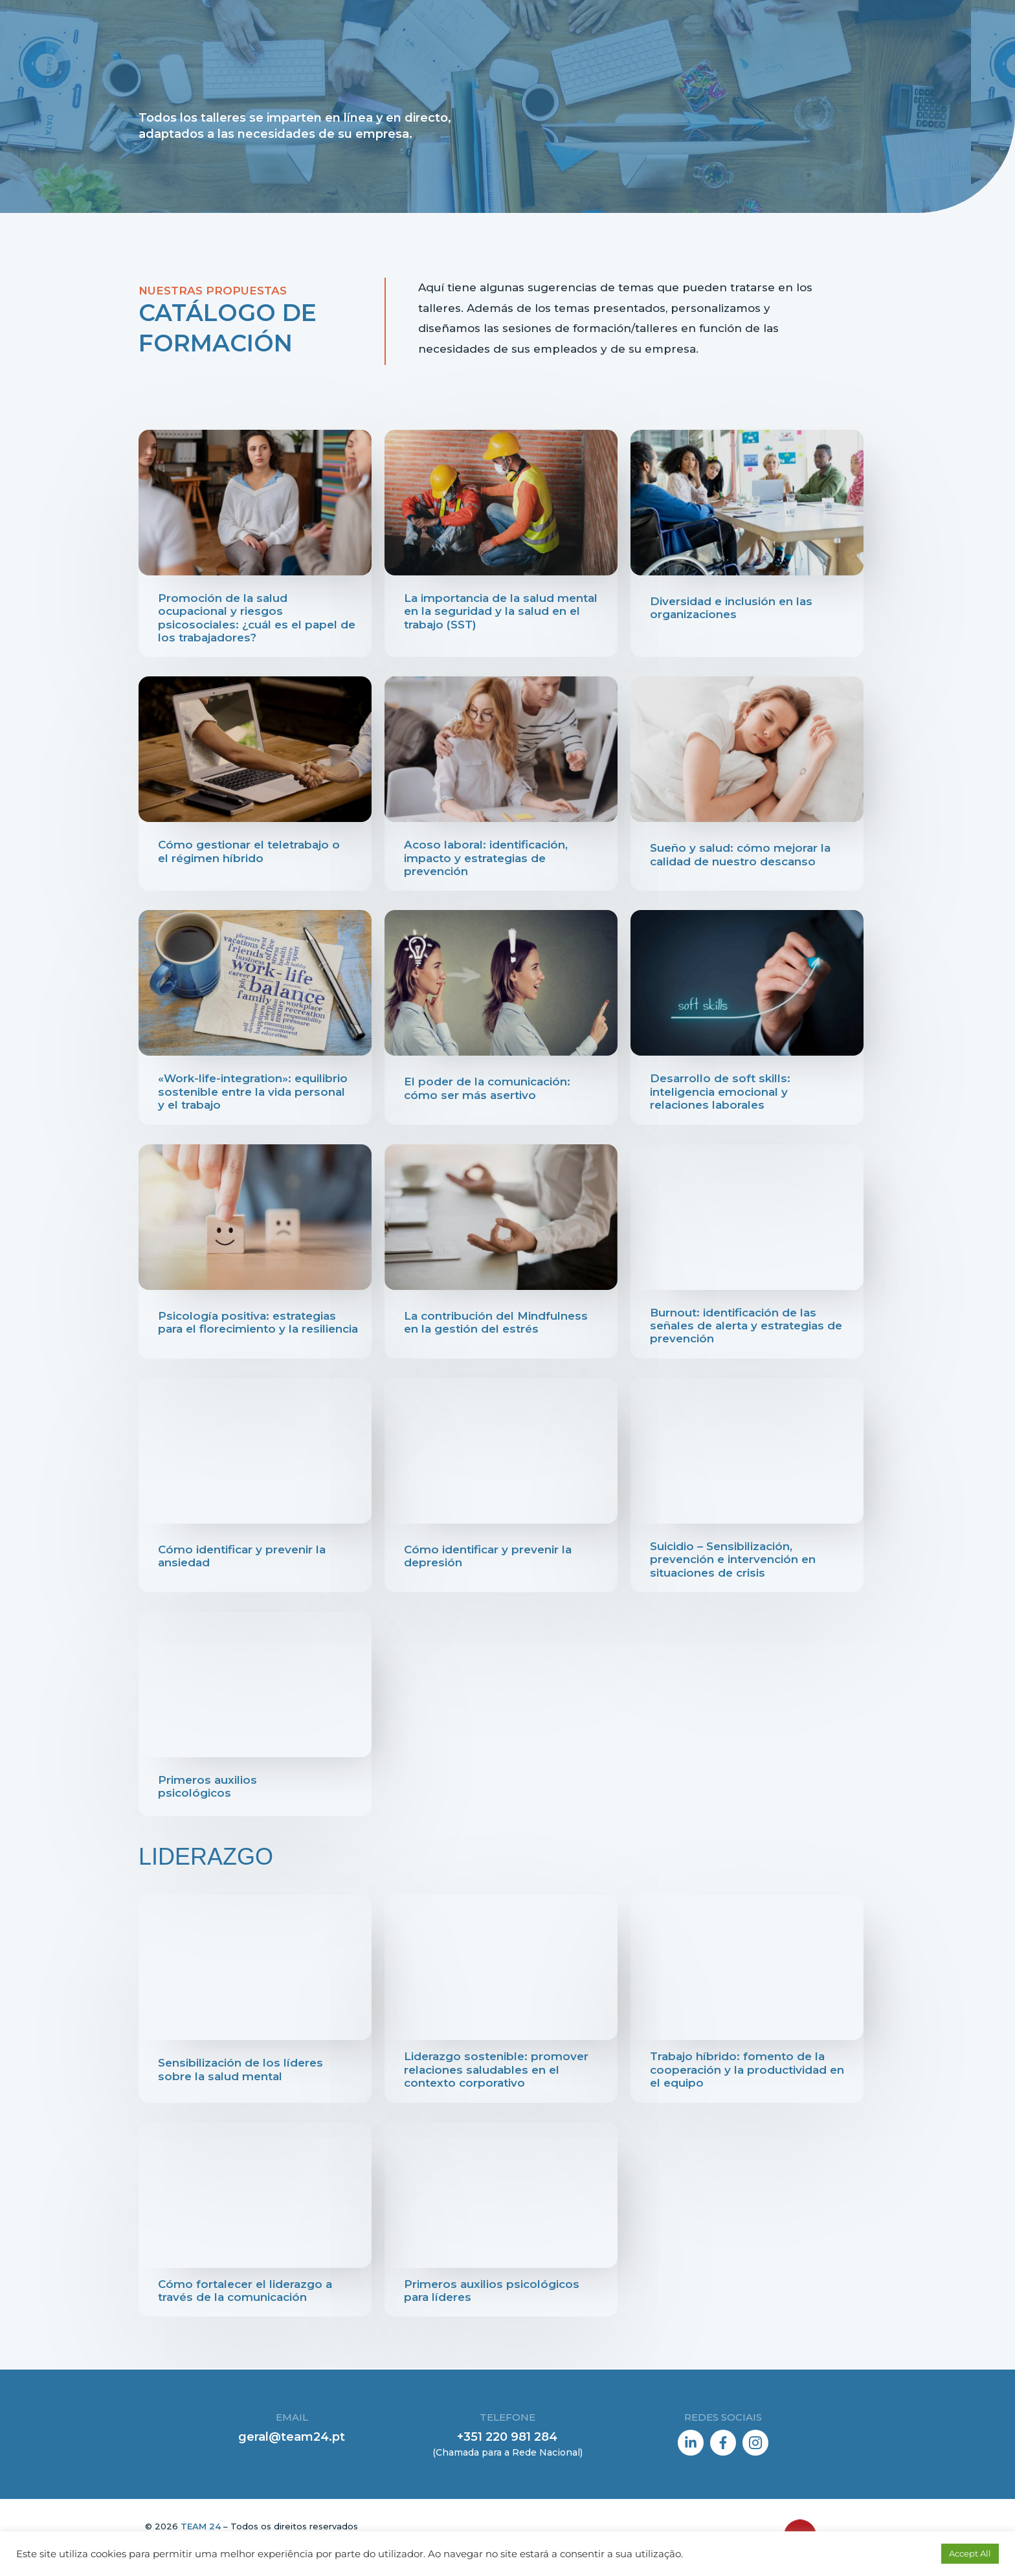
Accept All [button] (970, 2553)
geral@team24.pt (291, 2437)
